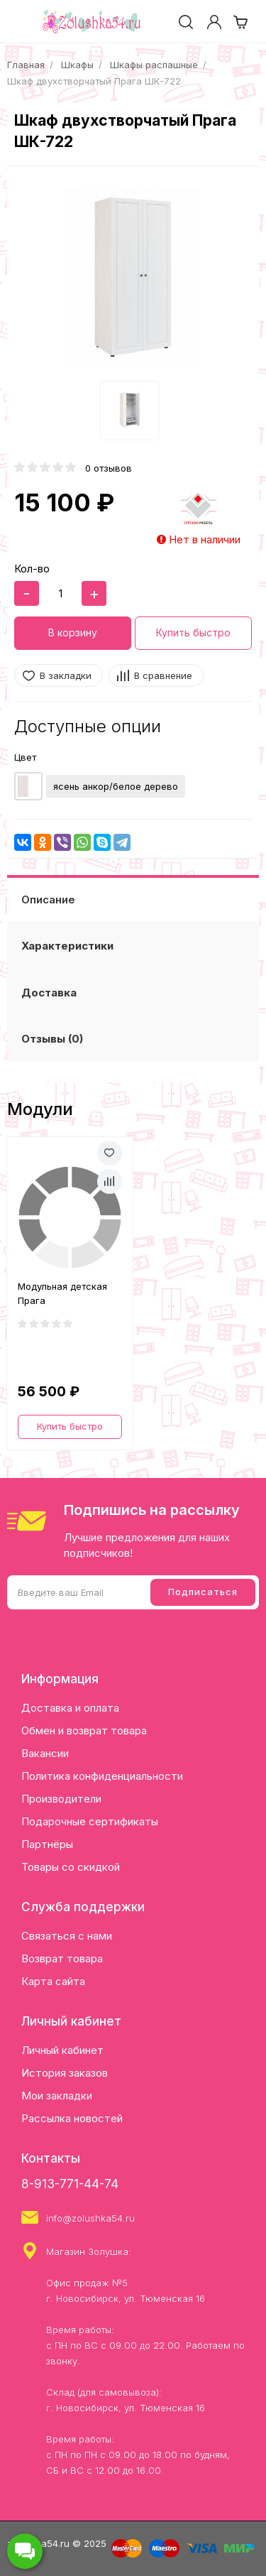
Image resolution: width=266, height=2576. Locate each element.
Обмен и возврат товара (84, 1730)
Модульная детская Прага (62, 1293)
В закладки (66, 675)
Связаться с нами (66, 1935)
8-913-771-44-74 (69, 2184)
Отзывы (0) (52, 1038)
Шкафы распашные (154, 64)
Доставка (49, 992)
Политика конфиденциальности (102, 1776)
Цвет (25, 757)
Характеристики (67, 945)
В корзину (72, 632)
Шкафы (77, 64)
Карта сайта (53, 1981)
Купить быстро (193, 632)
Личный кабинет (62, 2050)
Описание (48, 899)
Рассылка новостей (72, 2118)
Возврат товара (62, 1958)
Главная (26, 64)
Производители (61, 1798)
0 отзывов (108, 468)
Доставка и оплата (70, 1707)
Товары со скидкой (70, 1867)
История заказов (64, 2073)
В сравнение (163, 675)
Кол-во (32, 568)
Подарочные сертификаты (89, 1821)
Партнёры (47, 1844)
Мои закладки (56, 2095)
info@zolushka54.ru (90, 2218)
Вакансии (45, 1753)
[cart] (240, 22)
